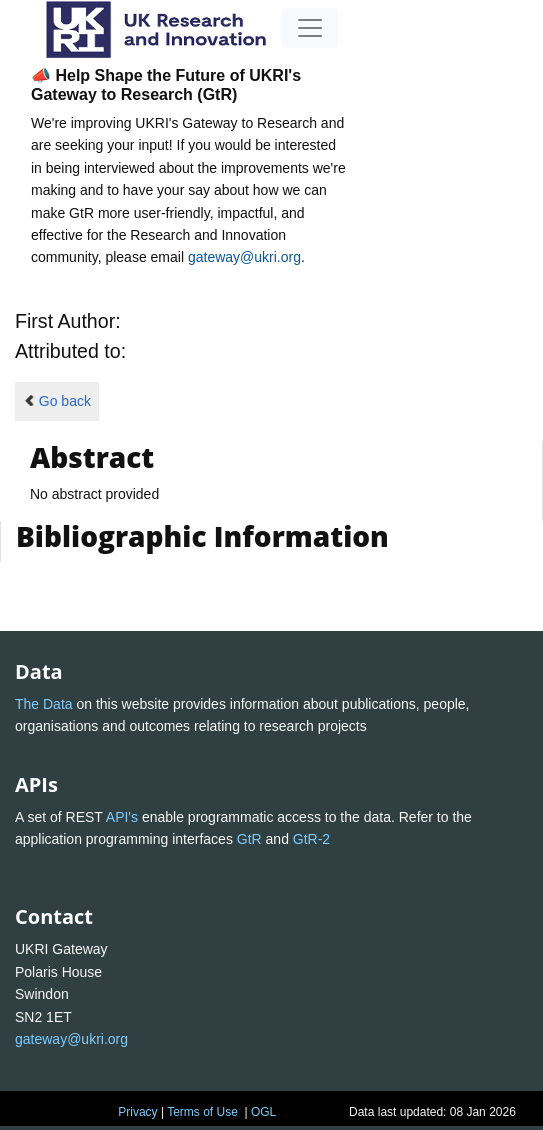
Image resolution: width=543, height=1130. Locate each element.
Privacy (137, 1112)
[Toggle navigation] (310, 28)
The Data (44, 704)
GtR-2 (311, 839)
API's (122, 817)
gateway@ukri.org (244, 257)
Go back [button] (57, 401)
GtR (249, 839)
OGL (263, 1112)
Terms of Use (202, 1112)
